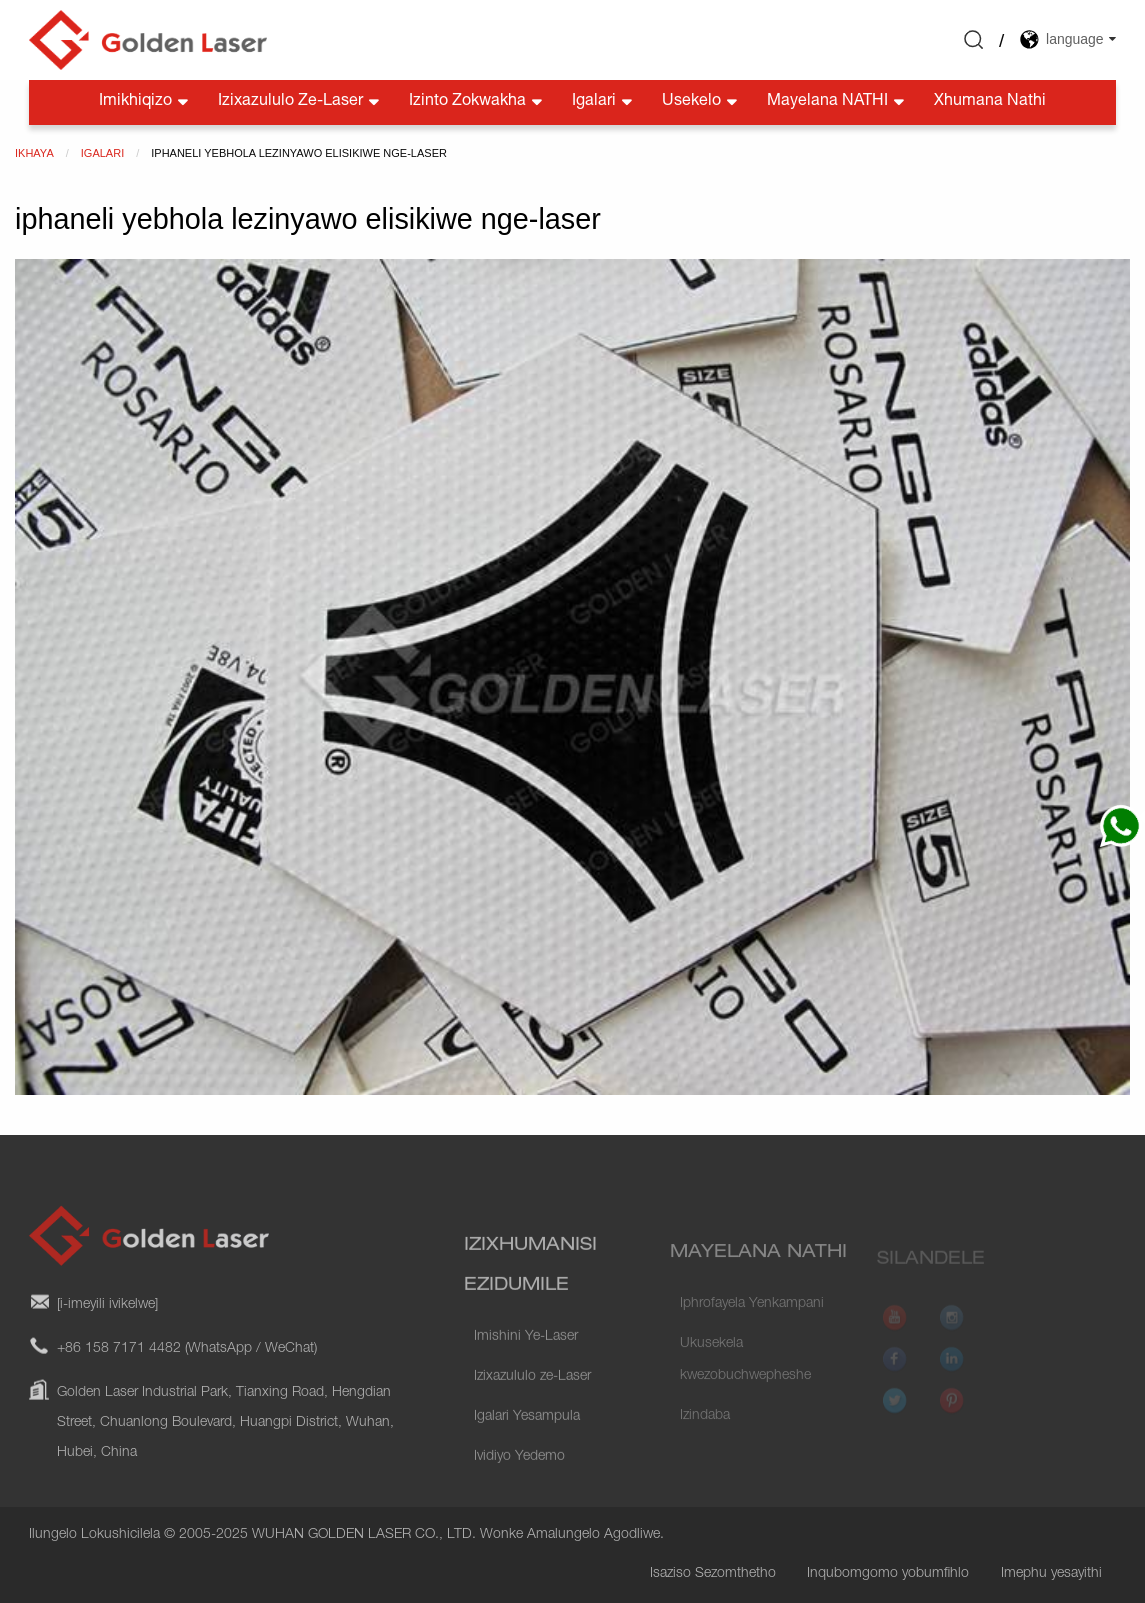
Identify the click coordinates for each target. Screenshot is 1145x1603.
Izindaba (705, 1437)
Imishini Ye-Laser (526, 1364)
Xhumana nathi (990, 102)
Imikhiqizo (145, 102)
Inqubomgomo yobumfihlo (888, 1574)
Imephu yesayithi (1051, 1574)
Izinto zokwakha (477, 102)
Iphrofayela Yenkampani (752, 1325)
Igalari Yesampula (527, 1444)
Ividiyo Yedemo (519, 1484)
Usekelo (701, 102)
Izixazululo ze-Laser (300, 102)
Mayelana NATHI (837, 102)
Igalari (604, 102)
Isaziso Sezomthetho (713, 1574)
